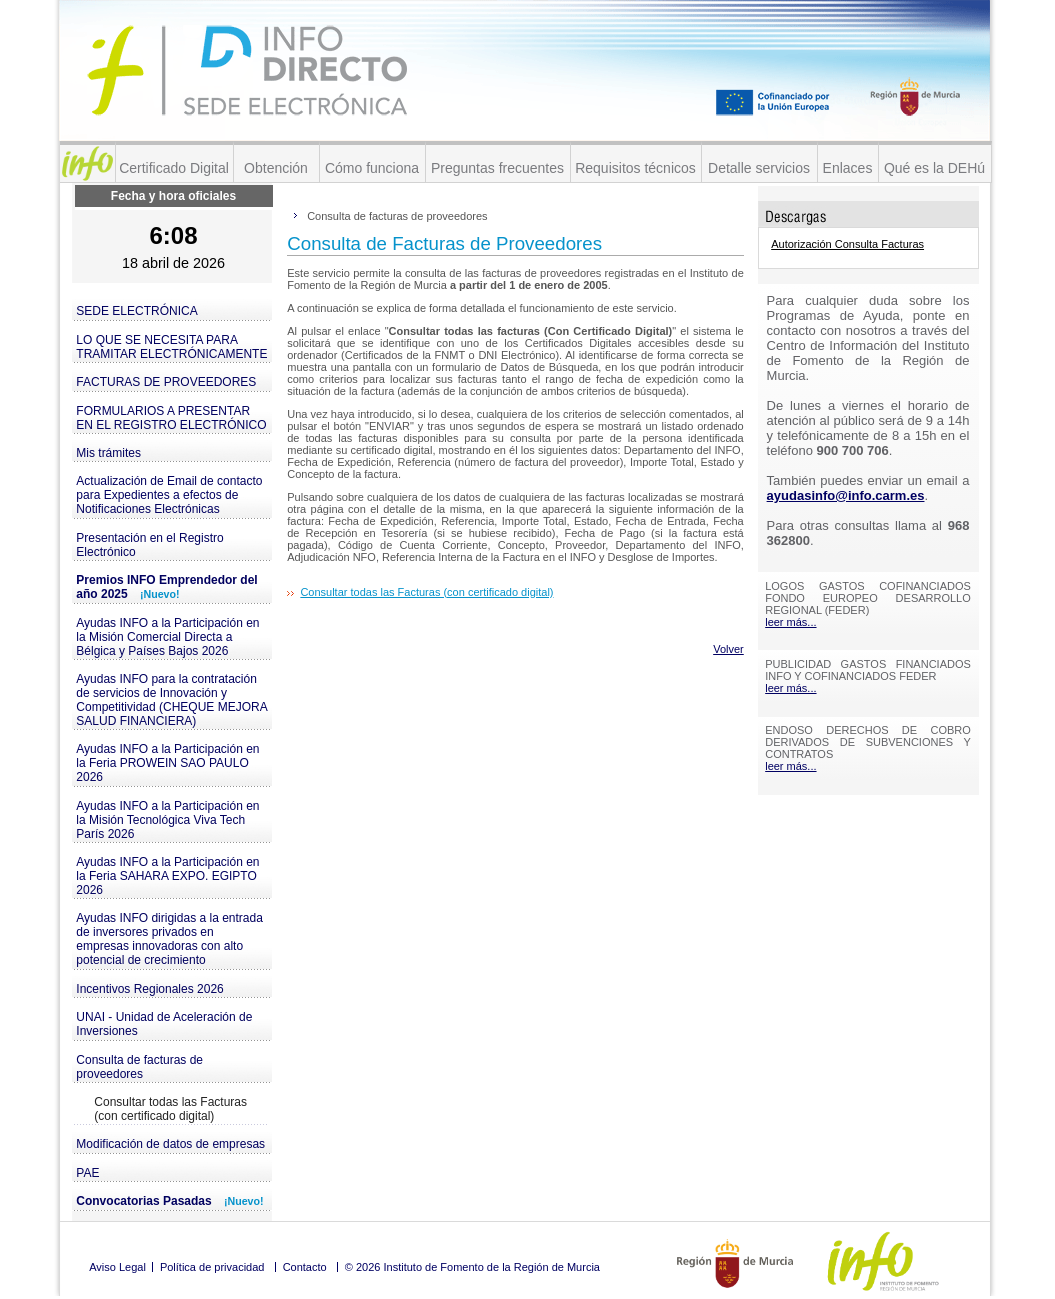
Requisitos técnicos (635, 168)
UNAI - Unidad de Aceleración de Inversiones (164, 1024)
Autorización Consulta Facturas (847, 244)
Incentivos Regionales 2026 (149, 989)
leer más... (790, 622)
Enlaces (848, 168)
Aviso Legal (117, 1267)
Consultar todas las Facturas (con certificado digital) (170, 1109)
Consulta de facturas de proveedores (139, 1067)
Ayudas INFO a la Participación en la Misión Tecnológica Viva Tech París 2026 (167, 820)
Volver (728, 649)
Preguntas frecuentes (497, 168)
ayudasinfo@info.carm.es (846, 495)
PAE (87, 1173)
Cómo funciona (372, 168)
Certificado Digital (174, 168)
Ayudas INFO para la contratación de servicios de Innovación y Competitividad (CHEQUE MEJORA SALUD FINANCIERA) (171, 700)
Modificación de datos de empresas (170, 1144)
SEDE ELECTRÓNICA (136, 311)
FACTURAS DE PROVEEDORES (166, 382)
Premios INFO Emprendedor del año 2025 (166, 587)
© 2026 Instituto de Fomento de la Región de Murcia (472, 1267)
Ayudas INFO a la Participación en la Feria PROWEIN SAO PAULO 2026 (167, 763)
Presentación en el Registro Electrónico (149, 545)
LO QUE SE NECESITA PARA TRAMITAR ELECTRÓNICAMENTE (171, 347)
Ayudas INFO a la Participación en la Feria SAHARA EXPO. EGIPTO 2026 (167, 876)
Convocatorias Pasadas (169, 1201)
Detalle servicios (759, 168)
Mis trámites (108, 453)
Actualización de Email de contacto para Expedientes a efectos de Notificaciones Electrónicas (169, 495)
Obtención (276, 168)
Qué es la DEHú (934, 168)
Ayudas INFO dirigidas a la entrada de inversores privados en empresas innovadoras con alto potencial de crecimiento (169, 939)
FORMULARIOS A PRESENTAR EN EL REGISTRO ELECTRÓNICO (171, 418)
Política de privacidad (212, 1267)
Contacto (305, 1267)
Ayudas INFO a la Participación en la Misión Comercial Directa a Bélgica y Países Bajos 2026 (167, 637)
